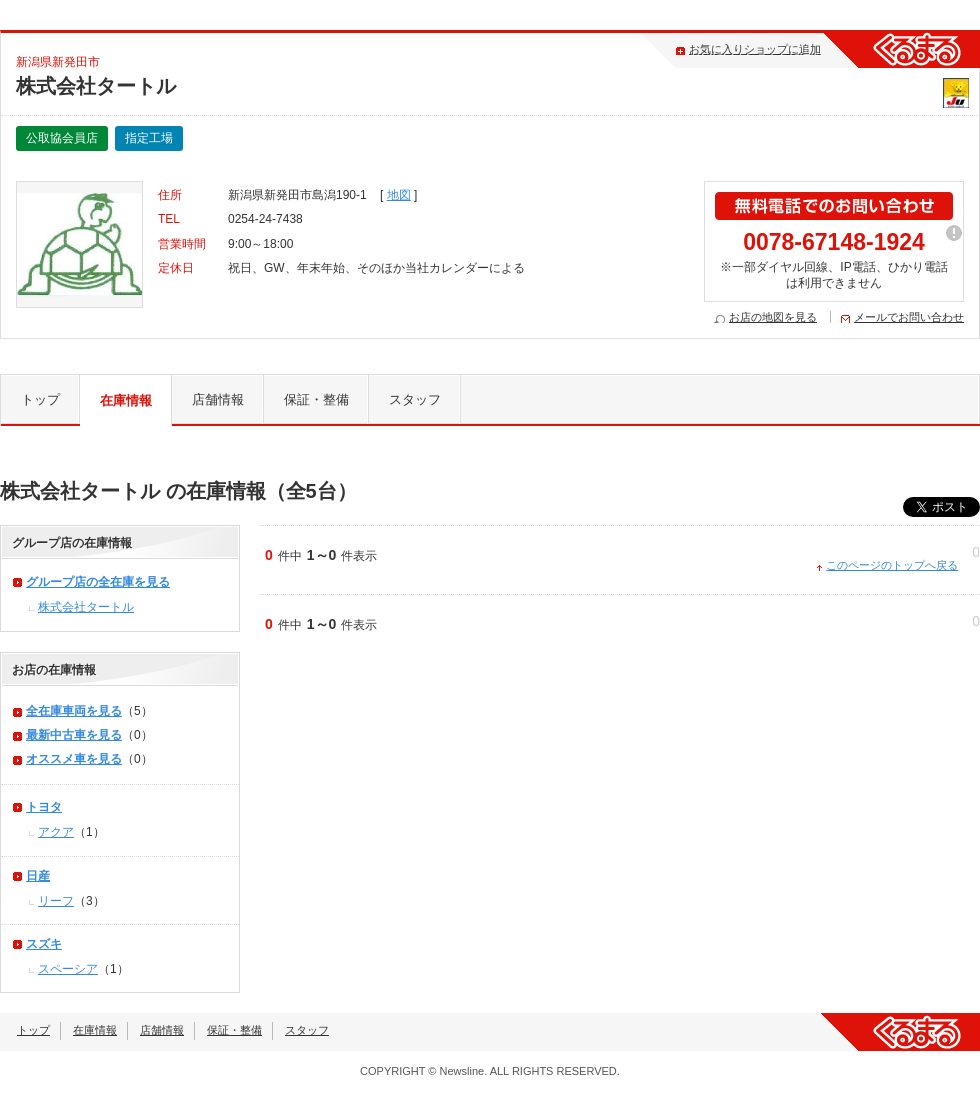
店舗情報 (218, 399)
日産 (38, 876)
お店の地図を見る (773, 317)
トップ (40, 399)
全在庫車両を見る (74, 711)
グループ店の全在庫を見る (98, 582)
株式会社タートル (86, 607)
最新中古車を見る (74, 735)
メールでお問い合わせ (909, 317)
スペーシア (68, 969)
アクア (56, 832)
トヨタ (44, 807)
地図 (399, 195)
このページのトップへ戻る (892, 565)
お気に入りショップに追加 (755, 49)
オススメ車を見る (74, 759)
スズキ (44, 944)
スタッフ (415, 399)
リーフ (56, 901)
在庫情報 (126, 400)
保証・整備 (316, 399)
